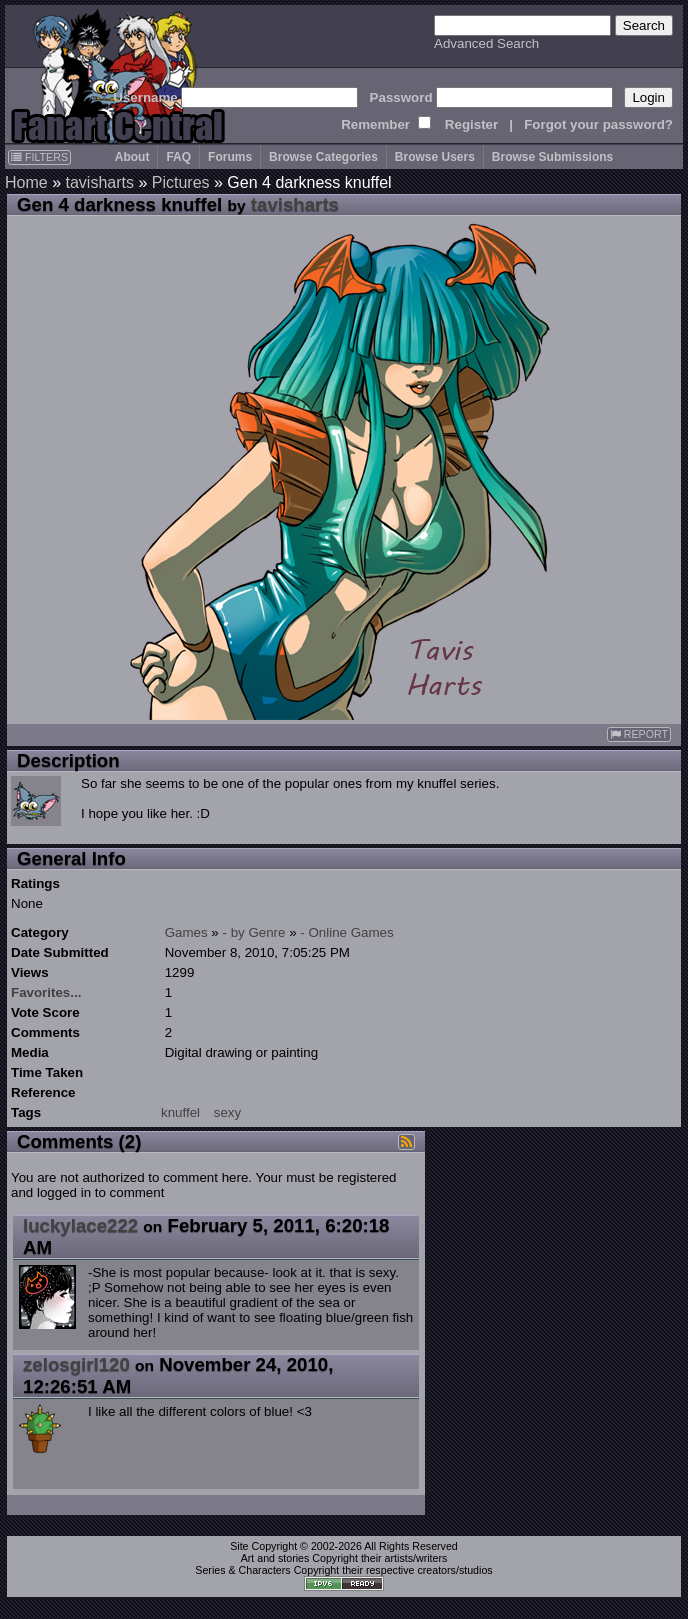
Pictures (181, 182)
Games (186, 932)
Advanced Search (486, 43)
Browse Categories (323, 157)
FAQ (178, 157)
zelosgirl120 (76, 1364)
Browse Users (435, 157)
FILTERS (39, 157)
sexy (227, 1112)
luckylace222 (80, 1225)
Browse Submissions (552, 157)
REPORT (639, 734)
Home (26, 182)
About (132, 157)
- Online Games (346, 932)
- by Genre (254, 932)
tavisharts (99, 182)
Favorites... (46, 992)
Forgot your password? (598, 124)
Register (471, 124)
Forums (230, 157)
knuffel (180, 1112)
